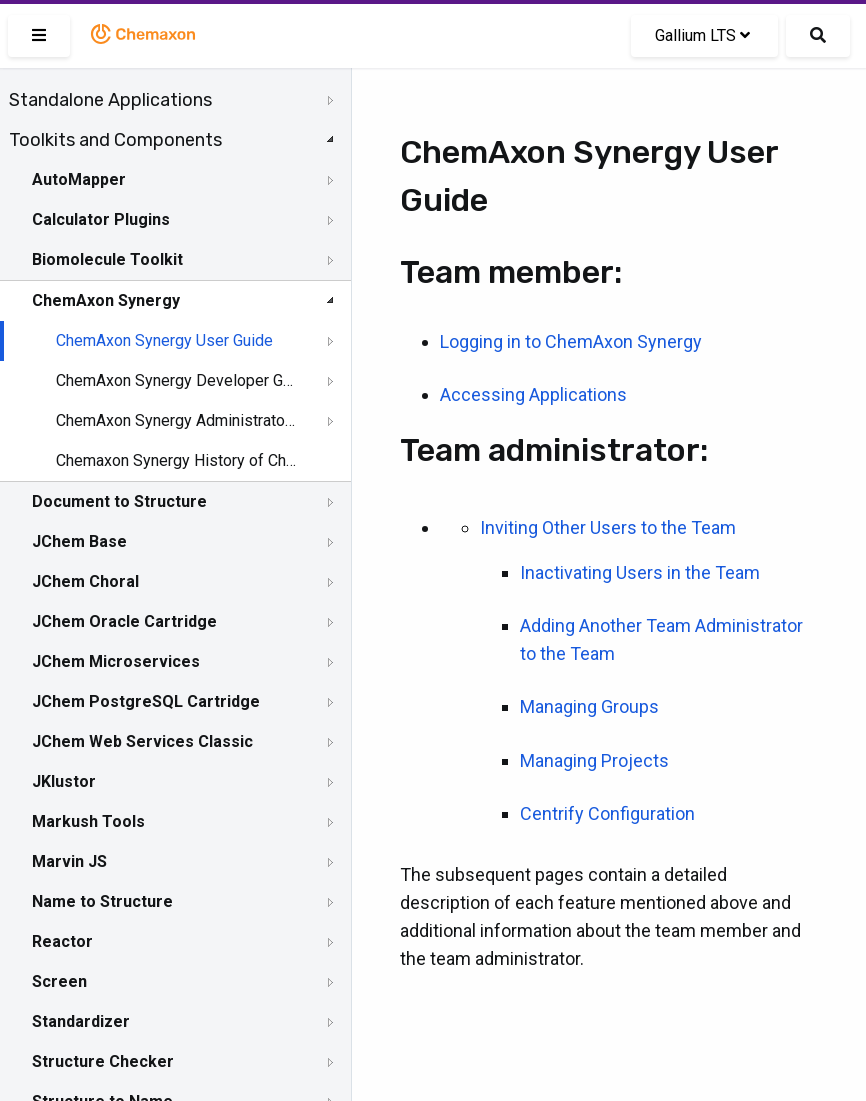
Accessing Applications (533, 394)
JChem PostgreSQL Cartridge (146, 701)
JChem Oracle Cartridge (124, 621)
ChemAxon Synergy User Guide (164, 340)
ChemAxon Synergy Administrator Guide (177, 420)
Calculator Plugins (101, 219)
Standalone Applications (110, 100)
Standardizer (81, 1021)
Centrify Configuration (607, 813)
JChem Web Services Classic (142, 741)
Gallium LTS (702, 35)
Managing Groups (589, 706)
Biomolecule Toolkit (107, 259)
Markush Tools (88, 821)
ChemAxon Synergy (106, 300)
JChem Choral (85, 581)
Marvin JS (69, 861)
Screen (59, 981)
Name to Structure (102, 901)
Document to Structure (119, 501)
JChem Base (79, 541)
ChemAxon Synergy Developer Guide (177, 380)
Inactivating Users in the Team (640, 572)
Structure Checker (103, 1061)
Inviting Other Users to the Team (608, 527)
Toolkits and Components (115, 140)
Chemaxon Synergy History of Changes (177, 460)
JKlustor (64, 781)
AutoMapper (79, 179)
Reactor (62, 941)
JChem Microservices (116, 661)
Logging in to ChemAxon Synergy (571, 341)
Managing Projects (594, 760)
